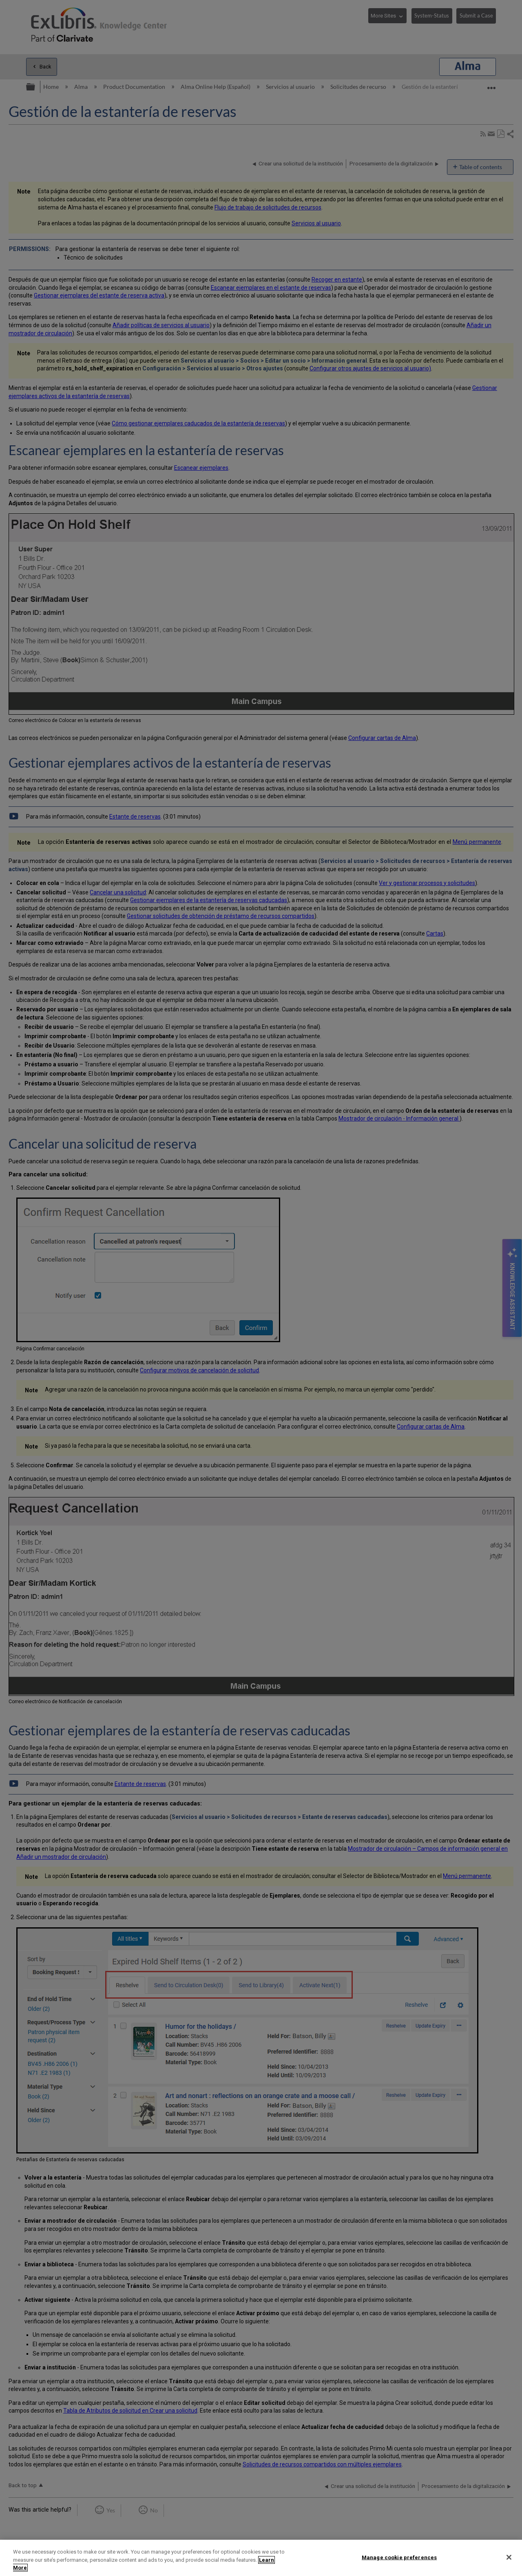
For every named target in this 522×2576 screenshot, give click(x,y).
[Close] (509, 2557)
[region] (261, 2558)
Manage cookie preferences (399, 2557)
